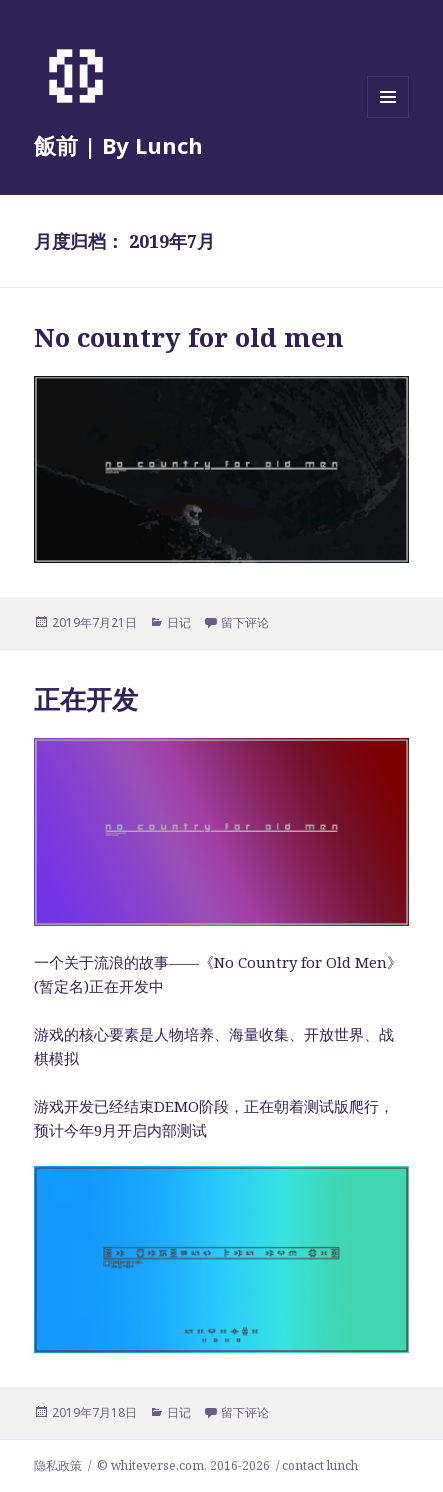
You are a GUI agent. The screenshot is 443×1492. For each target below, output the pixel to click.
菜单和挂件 (388, 117)
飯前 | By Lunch (118, 145)
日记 (179, 622)
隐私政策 (58, 1465)
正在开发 (86, 699)
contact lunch (320, 1465)
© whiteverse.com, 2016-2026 (183, 1465)
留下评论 (245, 622)
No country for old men (189, 337)
